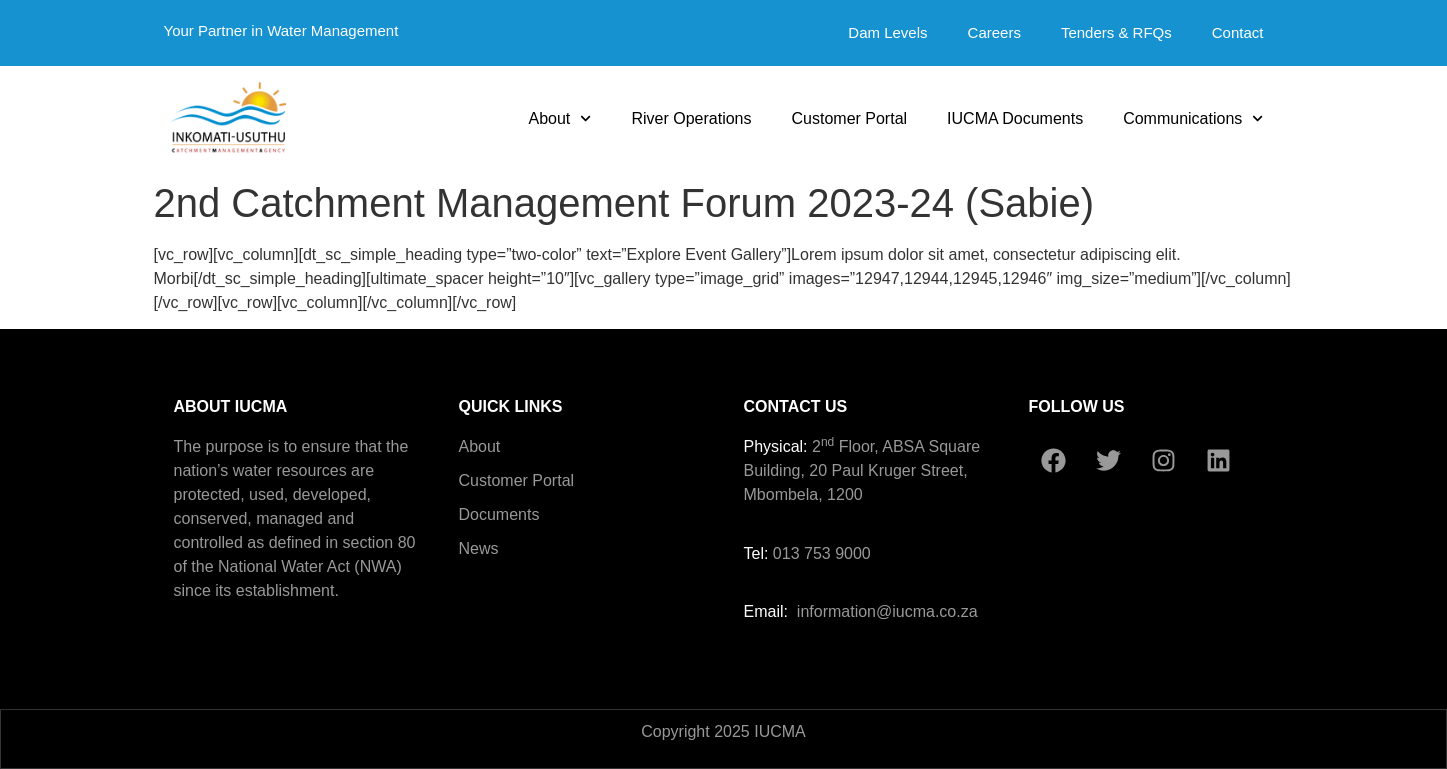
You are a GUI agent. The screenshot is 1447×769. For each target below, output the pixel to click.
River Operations (691, 118)
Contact (1238, 32)
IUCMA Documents (1015, 118)
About (559, 118)
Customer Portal (850, 118)
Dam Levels (887, 32)
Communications (1193, 118)
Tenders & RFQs (1116, 32)
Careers (994, 32)
